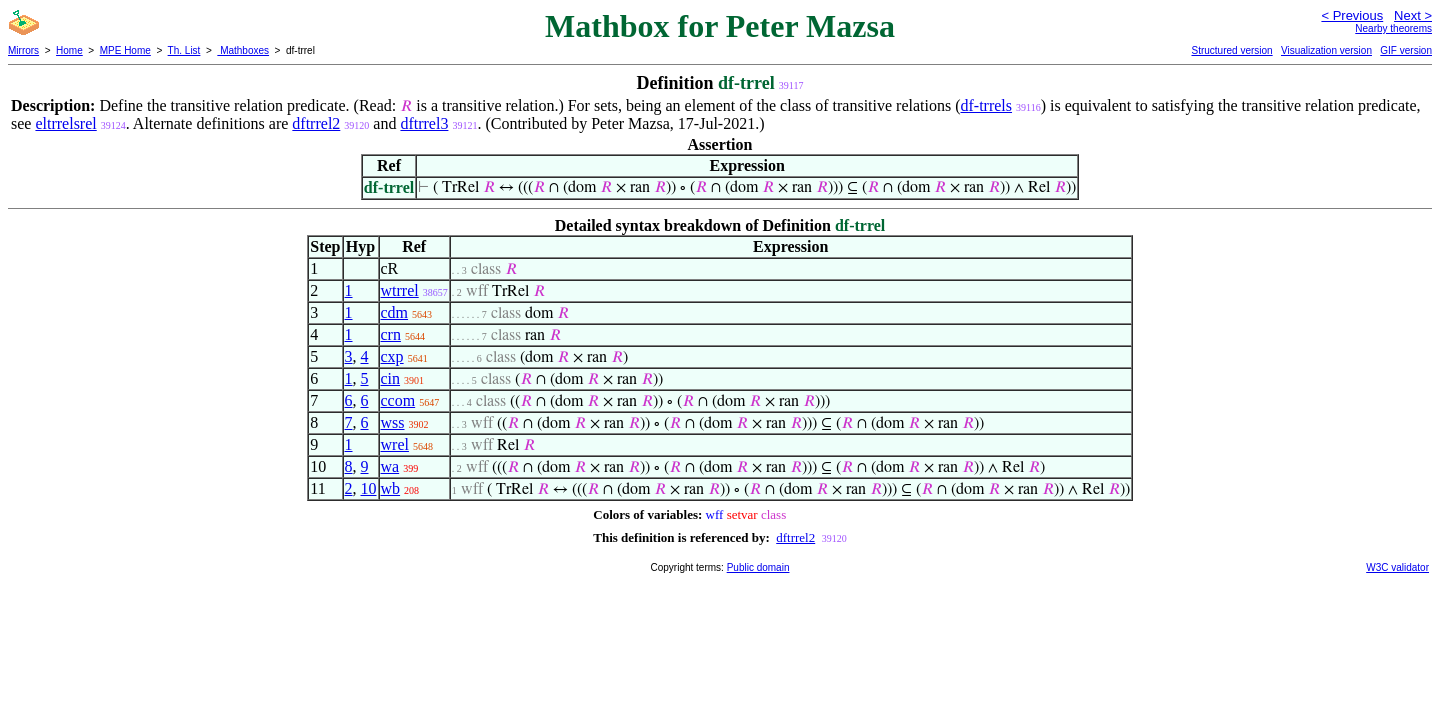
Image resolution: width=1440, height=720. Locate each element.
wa (390, 466)
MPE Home (125, 50)
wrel (395, 444)
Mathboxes (243, 50)
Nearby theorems (1393, 28)
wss (393, 422)
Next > (1413, 15)
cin (391, 378)
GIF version (1406, 50)
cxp (392, 356)
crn (391, 334)
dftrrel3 (424, 123)
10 (369, 488)
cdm (395, 312)
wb (391, 488)
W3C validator (1397, 567)
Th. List (184, 50)
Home (69, 50)
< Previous (1352, 15)
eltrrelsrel (65, 123)
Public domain (758, 567)
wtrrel (400, 290)
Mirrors (23, 50)
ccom (398, 400)
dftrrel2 (316, 123)
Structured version (1231, 50)
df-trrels (987, 105)
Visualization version (1326, 50)
